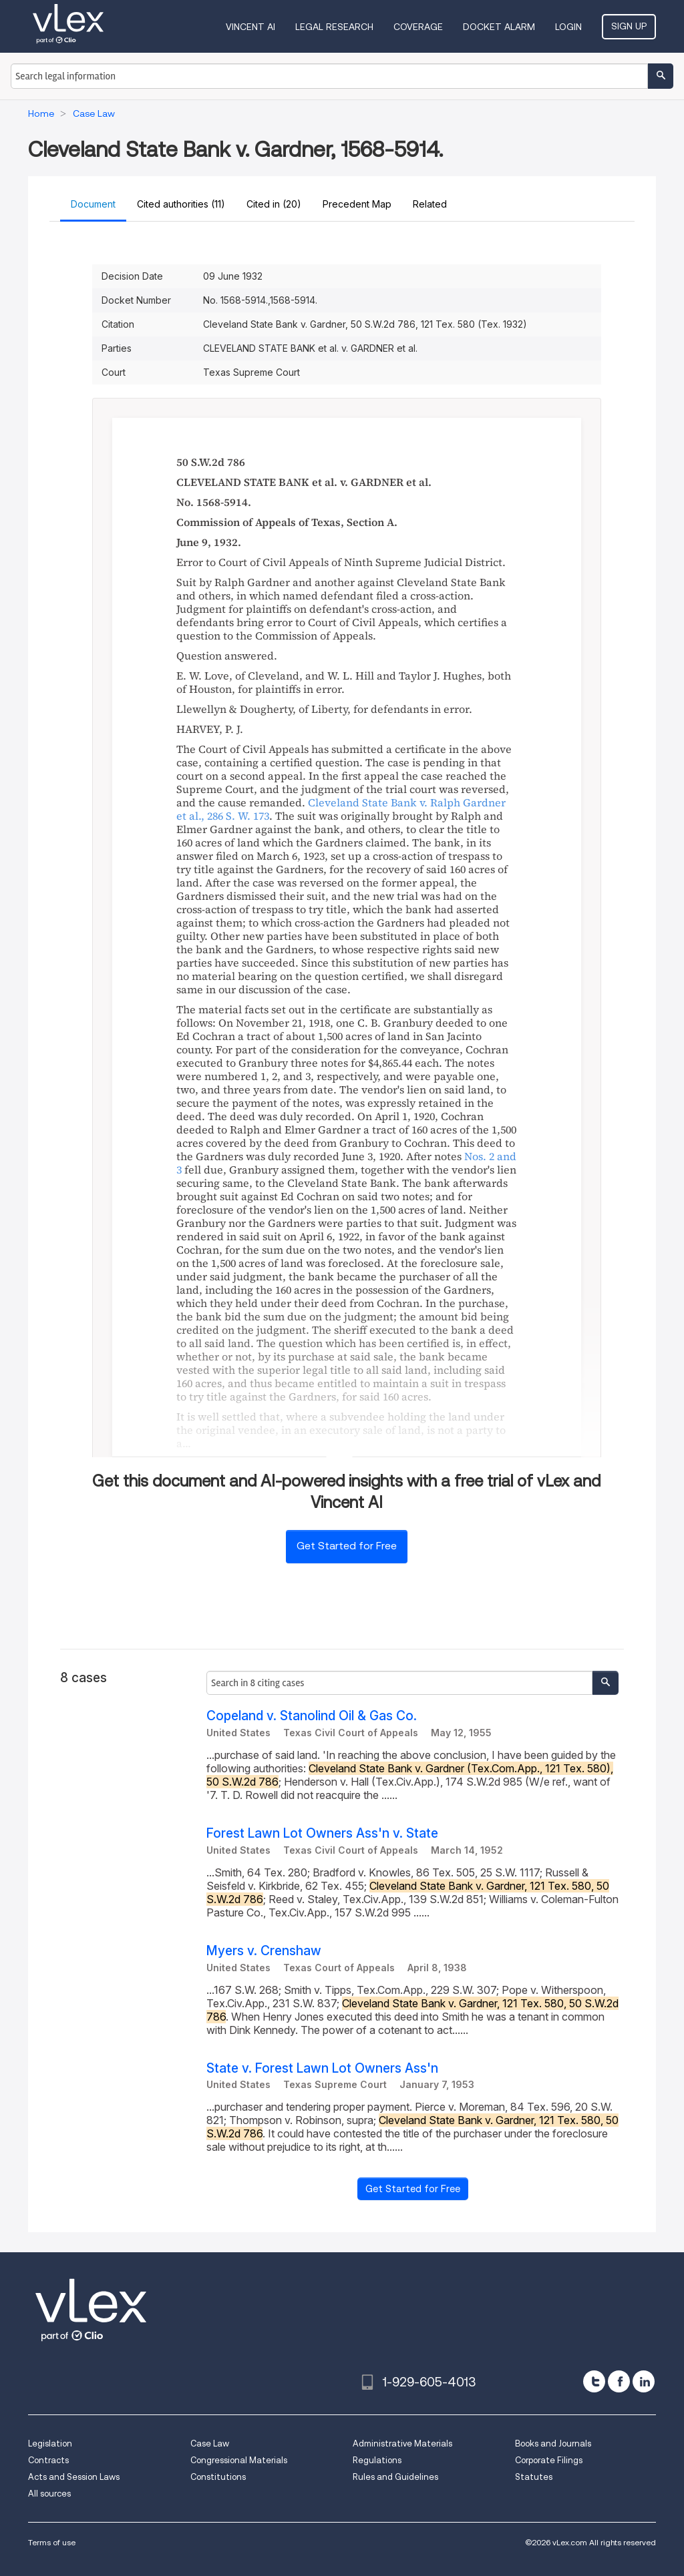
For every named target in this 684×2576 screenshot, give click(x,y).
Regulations (377, 2460)
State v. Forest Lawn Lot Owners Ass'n (322, 2068)
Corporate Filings (548, 2460)
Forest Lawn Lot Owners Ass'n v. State (322, 1833)
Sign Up (629, 26)
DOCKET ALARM (499, 26)
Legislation (50, 2443)
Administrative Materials (402, 2443)
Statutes (533, 2477)
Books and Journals (553, 2443)
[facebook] (619, 2381)
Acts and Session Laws (74, 2477)
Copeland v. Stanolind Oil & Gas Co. (311, 1716)
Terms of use (51, 2542)
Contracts (48, 2460)
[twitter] (594, 2381)
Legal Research (334, 26)
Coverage (418, 26)
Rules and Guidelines (395, 2477)
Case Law (209, 2443)
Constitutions (218, 2477)
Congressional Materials (238, 2460)
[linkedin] (644, 2381)
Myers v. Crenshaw (263, 1951)
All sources (49, 2494)
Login (568, 26)
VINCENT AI (250, 26)
